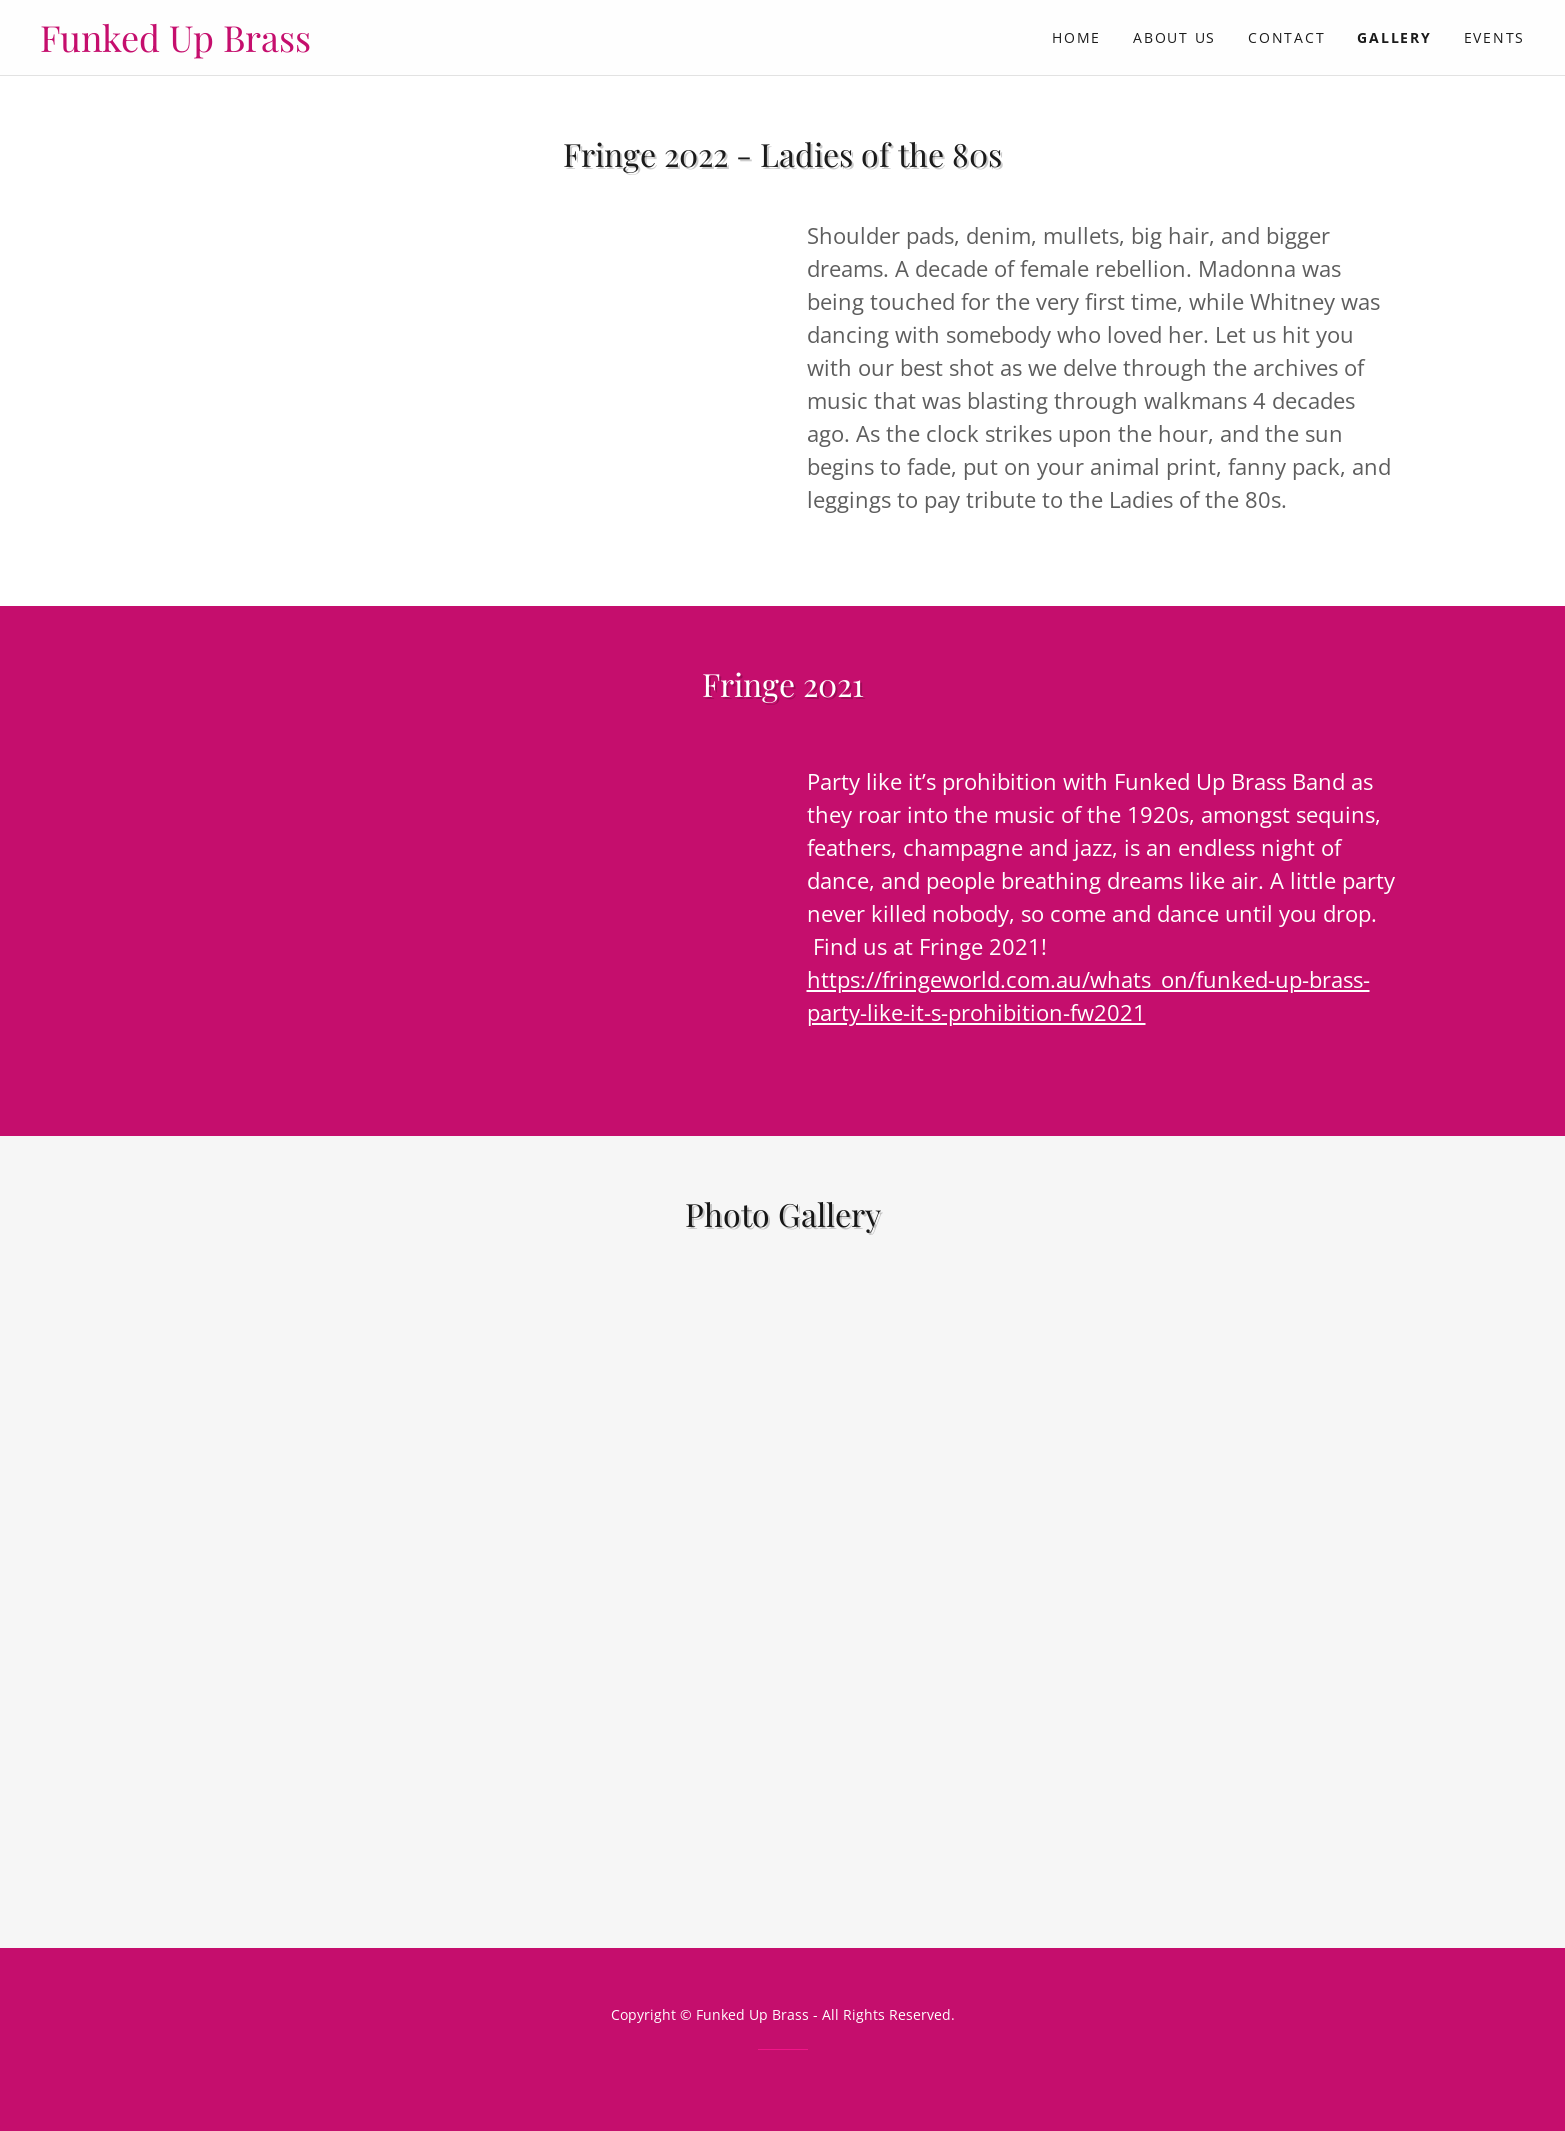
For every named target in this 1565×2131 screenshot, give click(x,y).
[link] (411, 46)
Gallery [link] (1394, 37)
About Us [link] (1174, 37)
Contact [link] (1286, 37)
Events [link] (1495, 37)
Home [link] (1076, 37)
